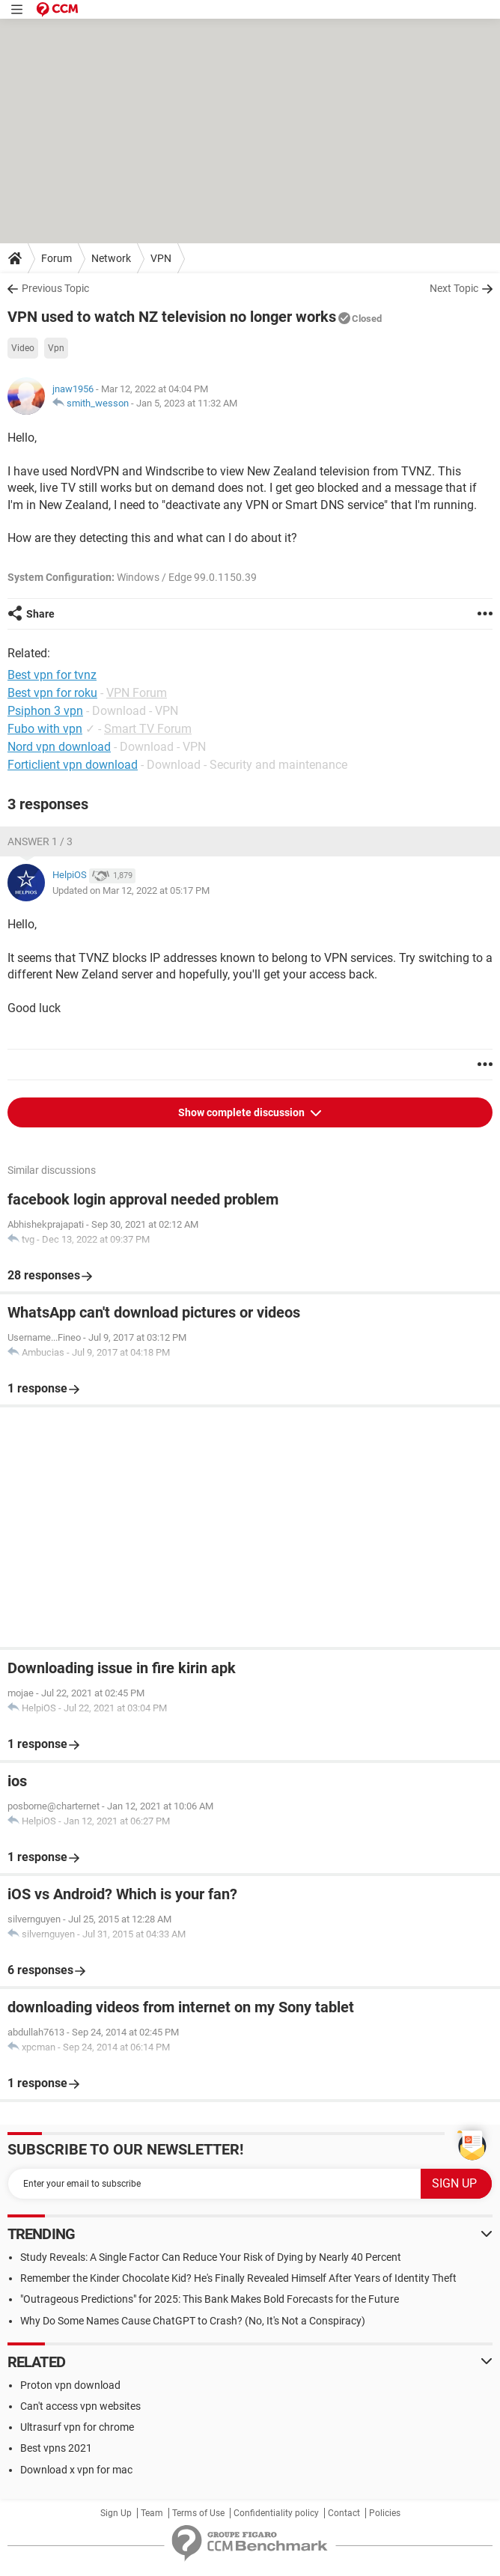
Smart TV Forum (148, 729)
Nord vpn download (59, 747)
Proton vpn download (70, 2385)
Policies (384, 2513)
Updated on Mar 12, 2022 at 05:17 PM (131, 890)
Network (111, 258)
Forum (56, 258)
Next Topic (454, 288)
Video (22, 348)
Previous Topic (55, 288)
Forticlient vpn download (72, 765)
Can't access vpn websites (80, 2406)
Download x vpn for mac (76, 2470)
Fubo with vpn (44, 729)
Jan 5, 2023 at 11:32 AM (186, 403)
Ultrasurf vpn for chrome (77, 2427)
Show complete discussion (242, 1112)
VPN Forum (136, 693)
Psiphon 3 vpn (45, 711)
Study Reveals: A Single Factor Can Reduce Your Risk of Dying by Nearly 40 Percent (210, 2257)
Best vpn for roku (52, 693)
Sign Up (116, 2513)
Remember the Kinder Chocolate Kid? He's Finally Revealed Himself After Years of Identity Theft (238, 2278)
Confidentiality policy (276, 2513)
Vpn (56, 348)
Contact (344, 2513)
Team (152, 2513)
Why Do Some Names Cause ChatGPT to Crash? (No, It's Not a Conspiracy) (192, 2321)
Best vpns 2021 (56, 2448)
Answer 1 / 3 (40, 841)
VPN (160, 258)
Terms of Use (198, 2513)
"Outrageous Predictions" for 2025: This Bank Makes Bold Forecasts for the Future (209, 2299)
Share (40, 614)
